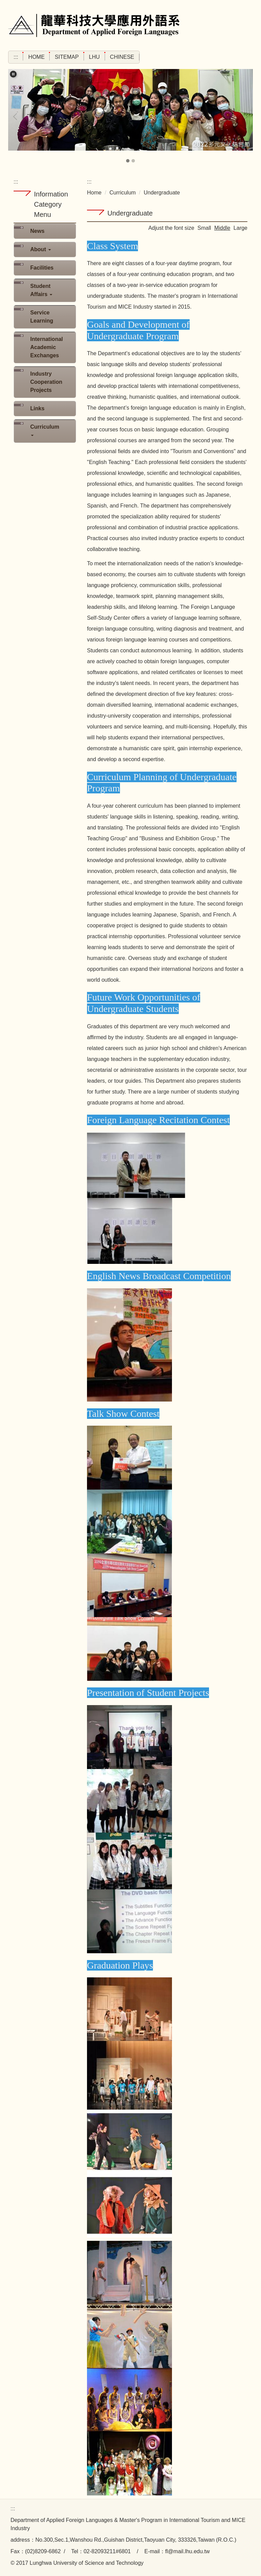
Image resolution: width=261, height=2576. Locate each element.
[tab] (127, 160)
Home (36, 57)
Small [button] (204, 228)
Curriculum (122, 192)
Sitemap (67, 57)
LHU (94, 57)
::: (16, 57)
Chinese (122, 57)
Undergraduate (162, 192)
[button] (13, 74)
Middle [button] (222, 228)
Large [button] (240, 228)
